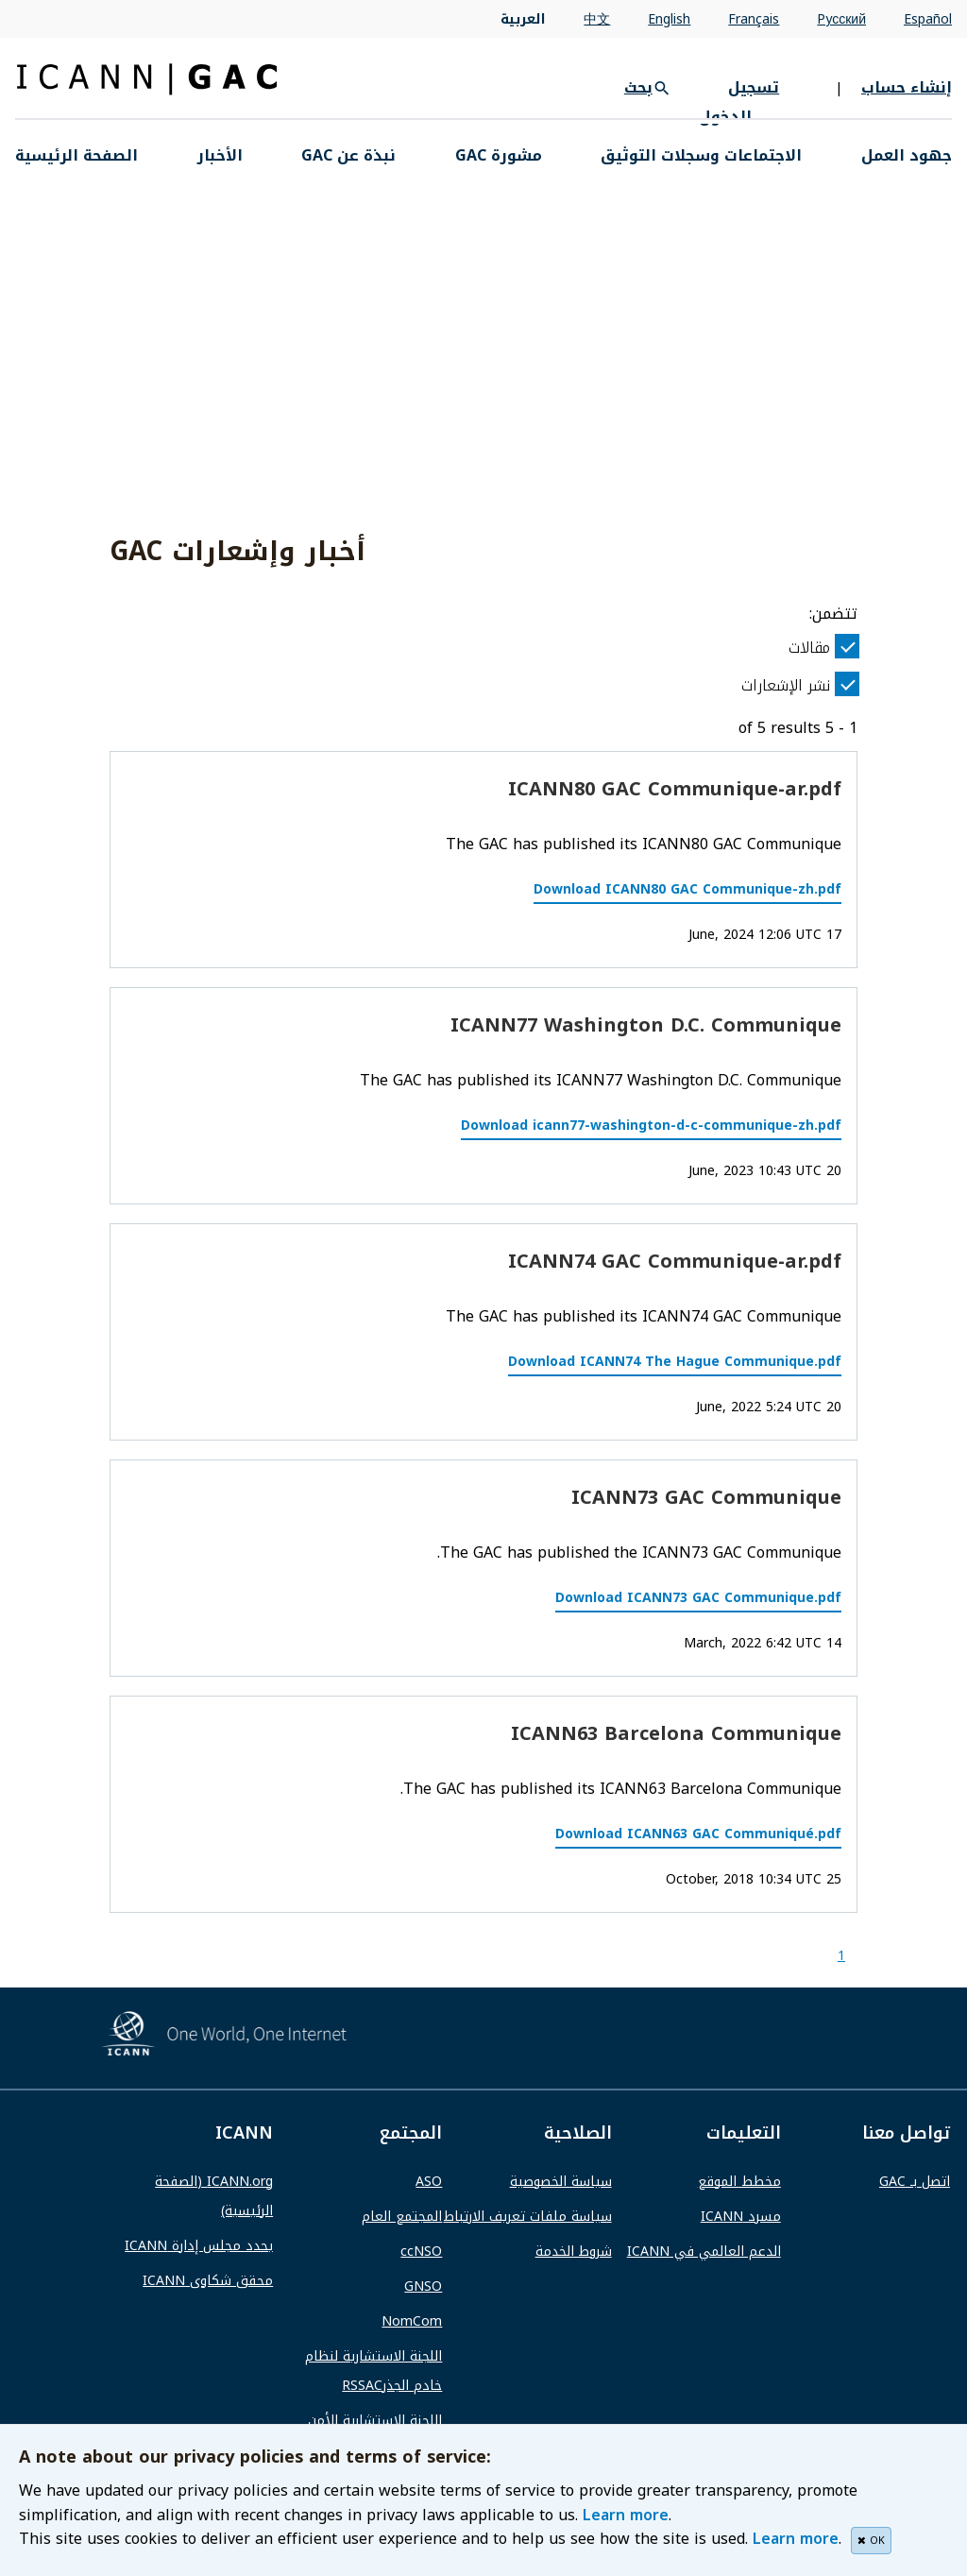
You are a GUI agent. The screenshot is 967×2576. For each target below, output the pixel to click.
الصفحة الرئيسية (76, 155)
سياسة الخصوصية (561, 2181)
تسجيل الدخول (739, 102)
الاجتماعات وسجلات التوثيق (701, 155)
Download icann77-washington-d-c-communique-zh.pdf (651, 1125)
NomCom (412, 2321)
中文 (597, 19)
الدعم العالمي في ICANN (704, 2251)
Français (753, 19)
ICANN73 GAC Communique (706, 1497)
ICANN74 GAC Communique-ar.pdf (674, 1261)
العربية (523, 19)
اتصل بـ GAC (914, 2181)
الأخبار (220, 155)
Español (928, 19)
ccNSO (421, 2251)
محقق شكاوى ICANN (208, 2281)
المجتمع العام (402, 2216)
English (669, 19)
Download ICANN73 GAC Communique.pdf (698, 1598)
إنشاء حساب (906, 87)
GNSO (423, 2286)
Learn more (626, 2515)
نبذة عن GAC (348, 155)
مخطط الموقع (739, 2181)
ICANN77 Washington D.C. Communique (645, 1025)
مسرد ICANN (741, 2216)
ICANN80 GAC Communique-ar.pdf (674, 789)
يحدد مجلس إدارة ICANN (199, 2246)
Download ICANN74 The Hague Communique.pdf (674, 1361)
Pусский (841, 19)
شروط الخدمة (573, 2251)
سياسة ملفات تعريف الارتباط (528, 2216)
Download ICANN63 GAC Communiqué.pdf (698, 1834)
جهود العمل (906, 155)
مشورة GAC (498, 155)
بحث (638, 87)
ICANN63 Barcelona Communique (676, 1733)
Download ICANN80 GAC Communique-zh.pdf (687, 889)
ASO (429, 2181)
